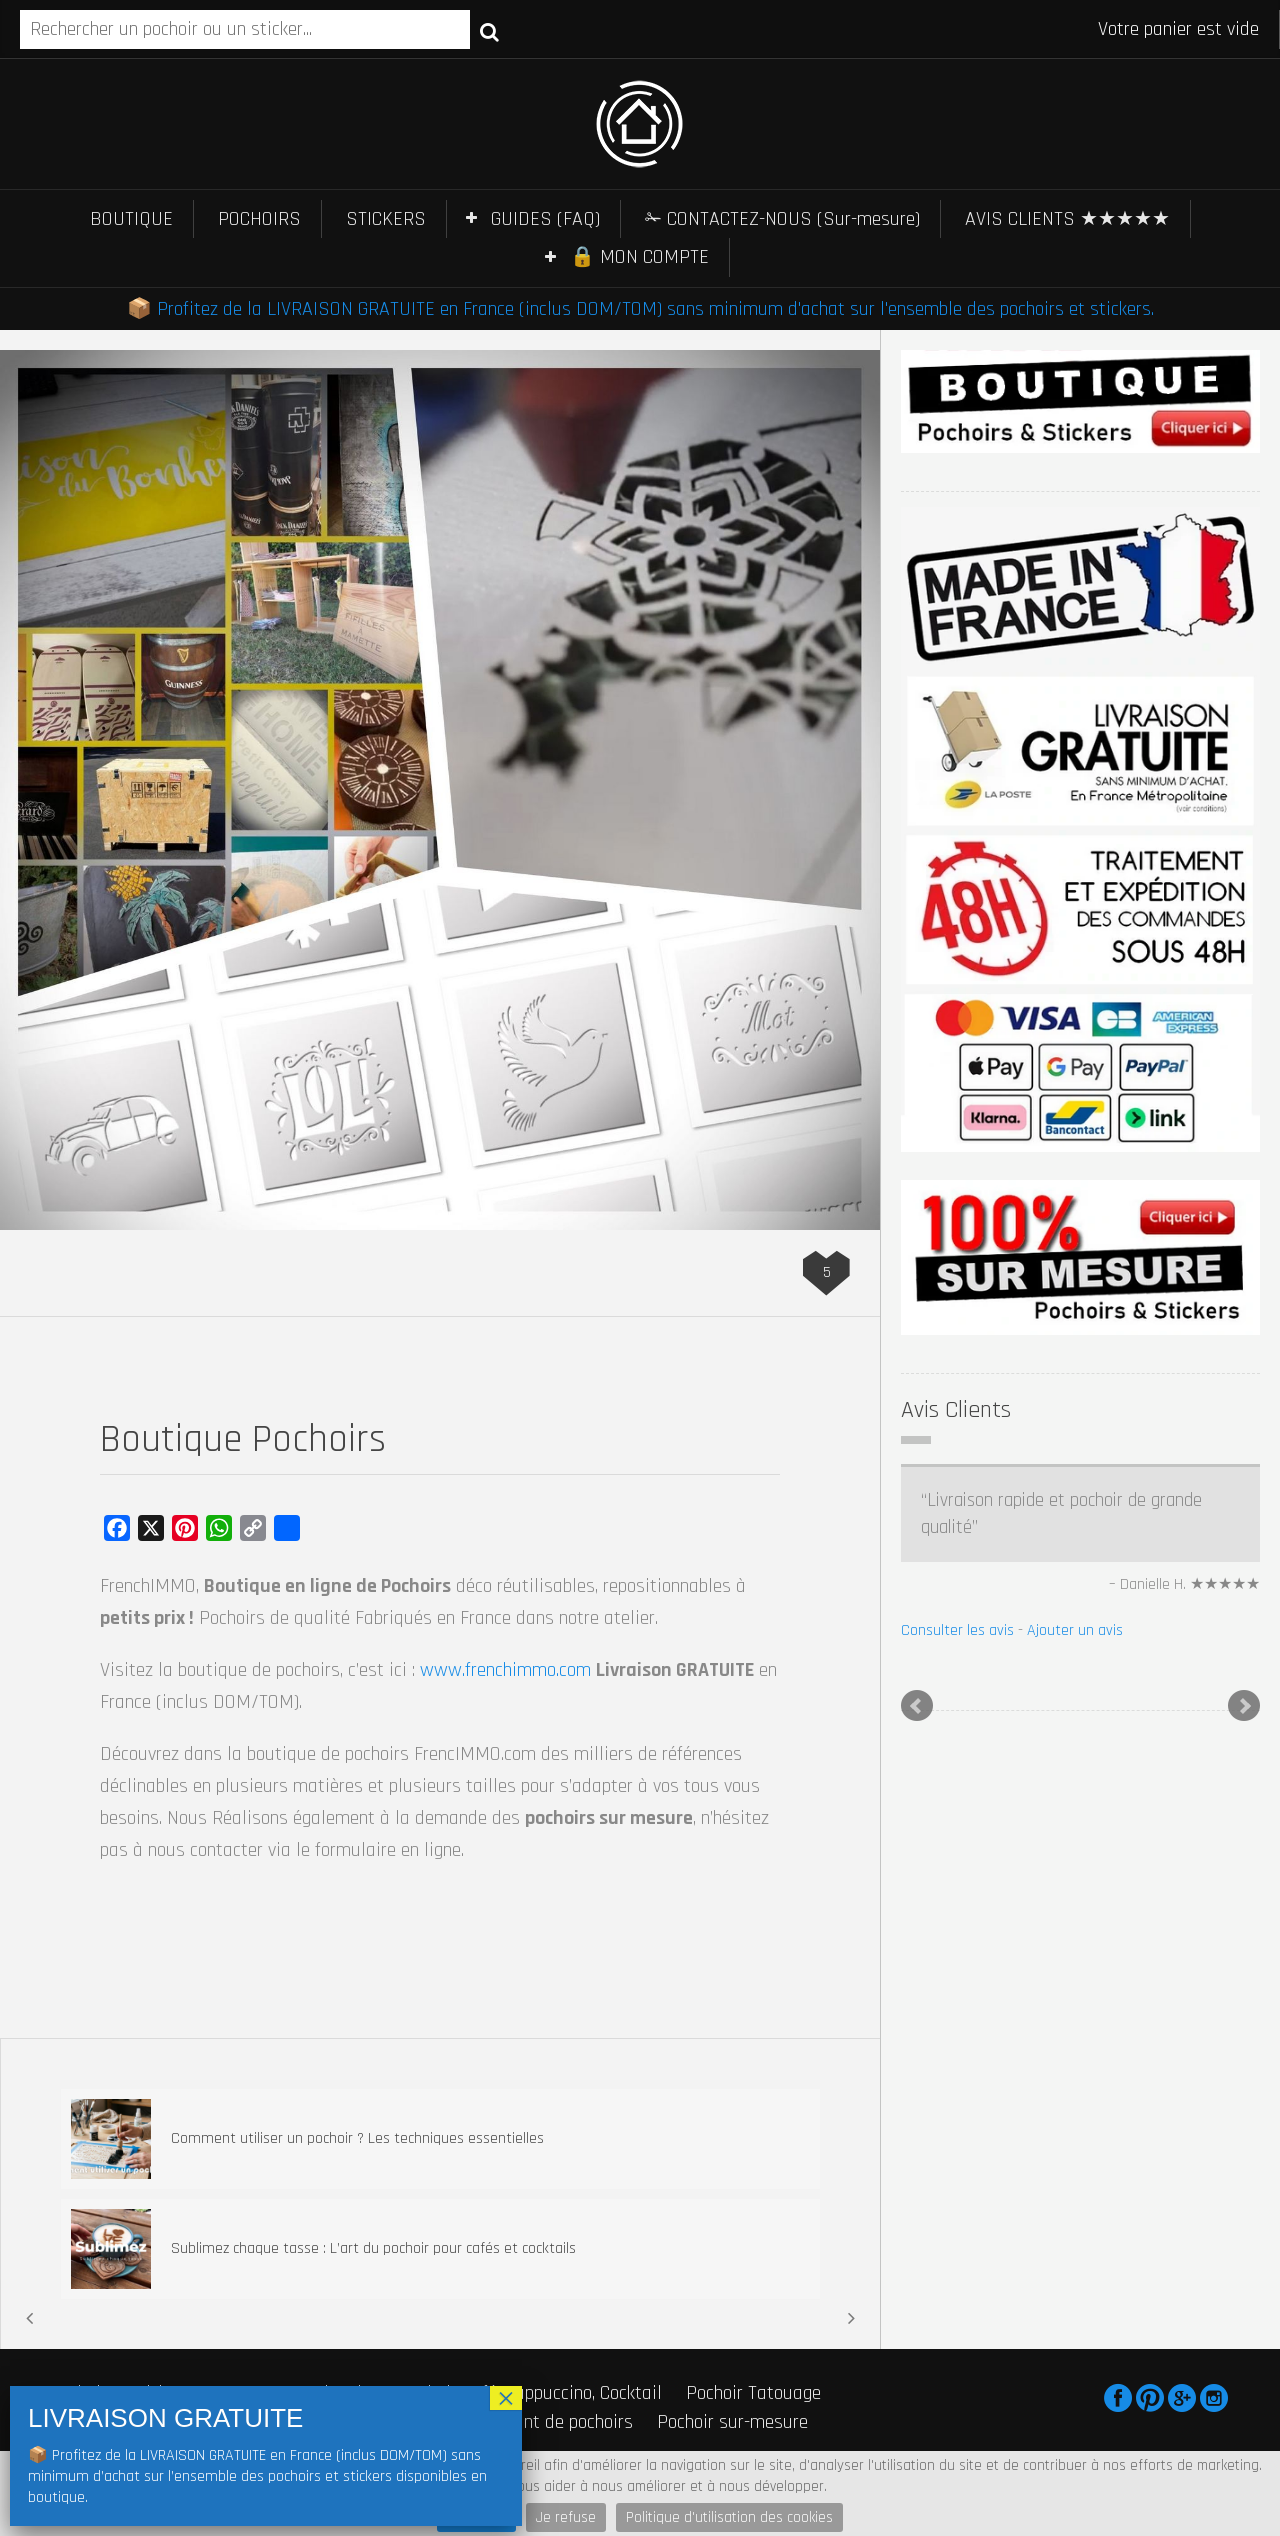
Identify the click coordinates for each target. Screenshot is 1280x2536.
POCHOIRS (259, 219)
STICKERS (386, 219)
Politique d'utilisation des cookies (729, 2517)
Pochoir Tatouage (753, 2393)
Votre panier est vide (1178, 29)
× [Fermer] (506, 2398)
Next (1244, 1706)
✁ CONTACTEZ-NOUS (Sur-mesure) (782, 219)
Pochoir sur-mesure (732, 2422)
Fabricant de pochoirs (550, 2422)
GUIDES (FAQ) (545, 219)
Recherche (489, 31)
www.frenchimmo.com (505, 1670)
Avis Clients (956, 1410)
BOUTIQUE (131, 219)
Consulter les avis (957, 1630)
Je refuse (566, 2517)
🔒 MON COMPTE (639, 257)
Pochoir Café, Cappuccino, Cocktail (531, 2393)
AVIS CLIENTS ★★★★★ (1067, 219)
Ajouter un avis (1075, 1630)
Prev (917, 1706)
